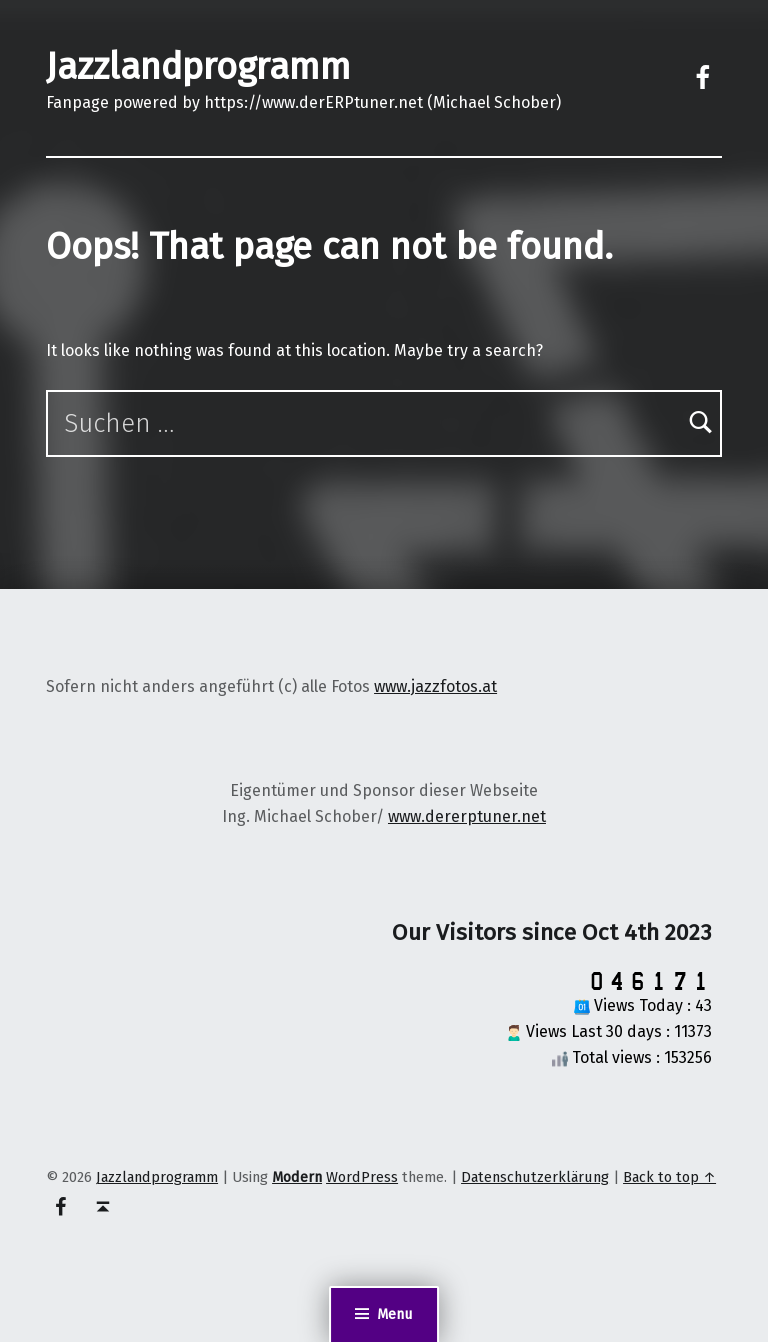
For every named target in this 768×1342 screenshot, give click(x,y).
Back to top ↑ (669, 1177)
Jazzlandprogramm (198, 67)
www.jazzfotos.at (435, 686)
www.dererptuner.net (467, 816)
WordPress (362, 1177)
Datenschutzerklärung (535, 1177)
